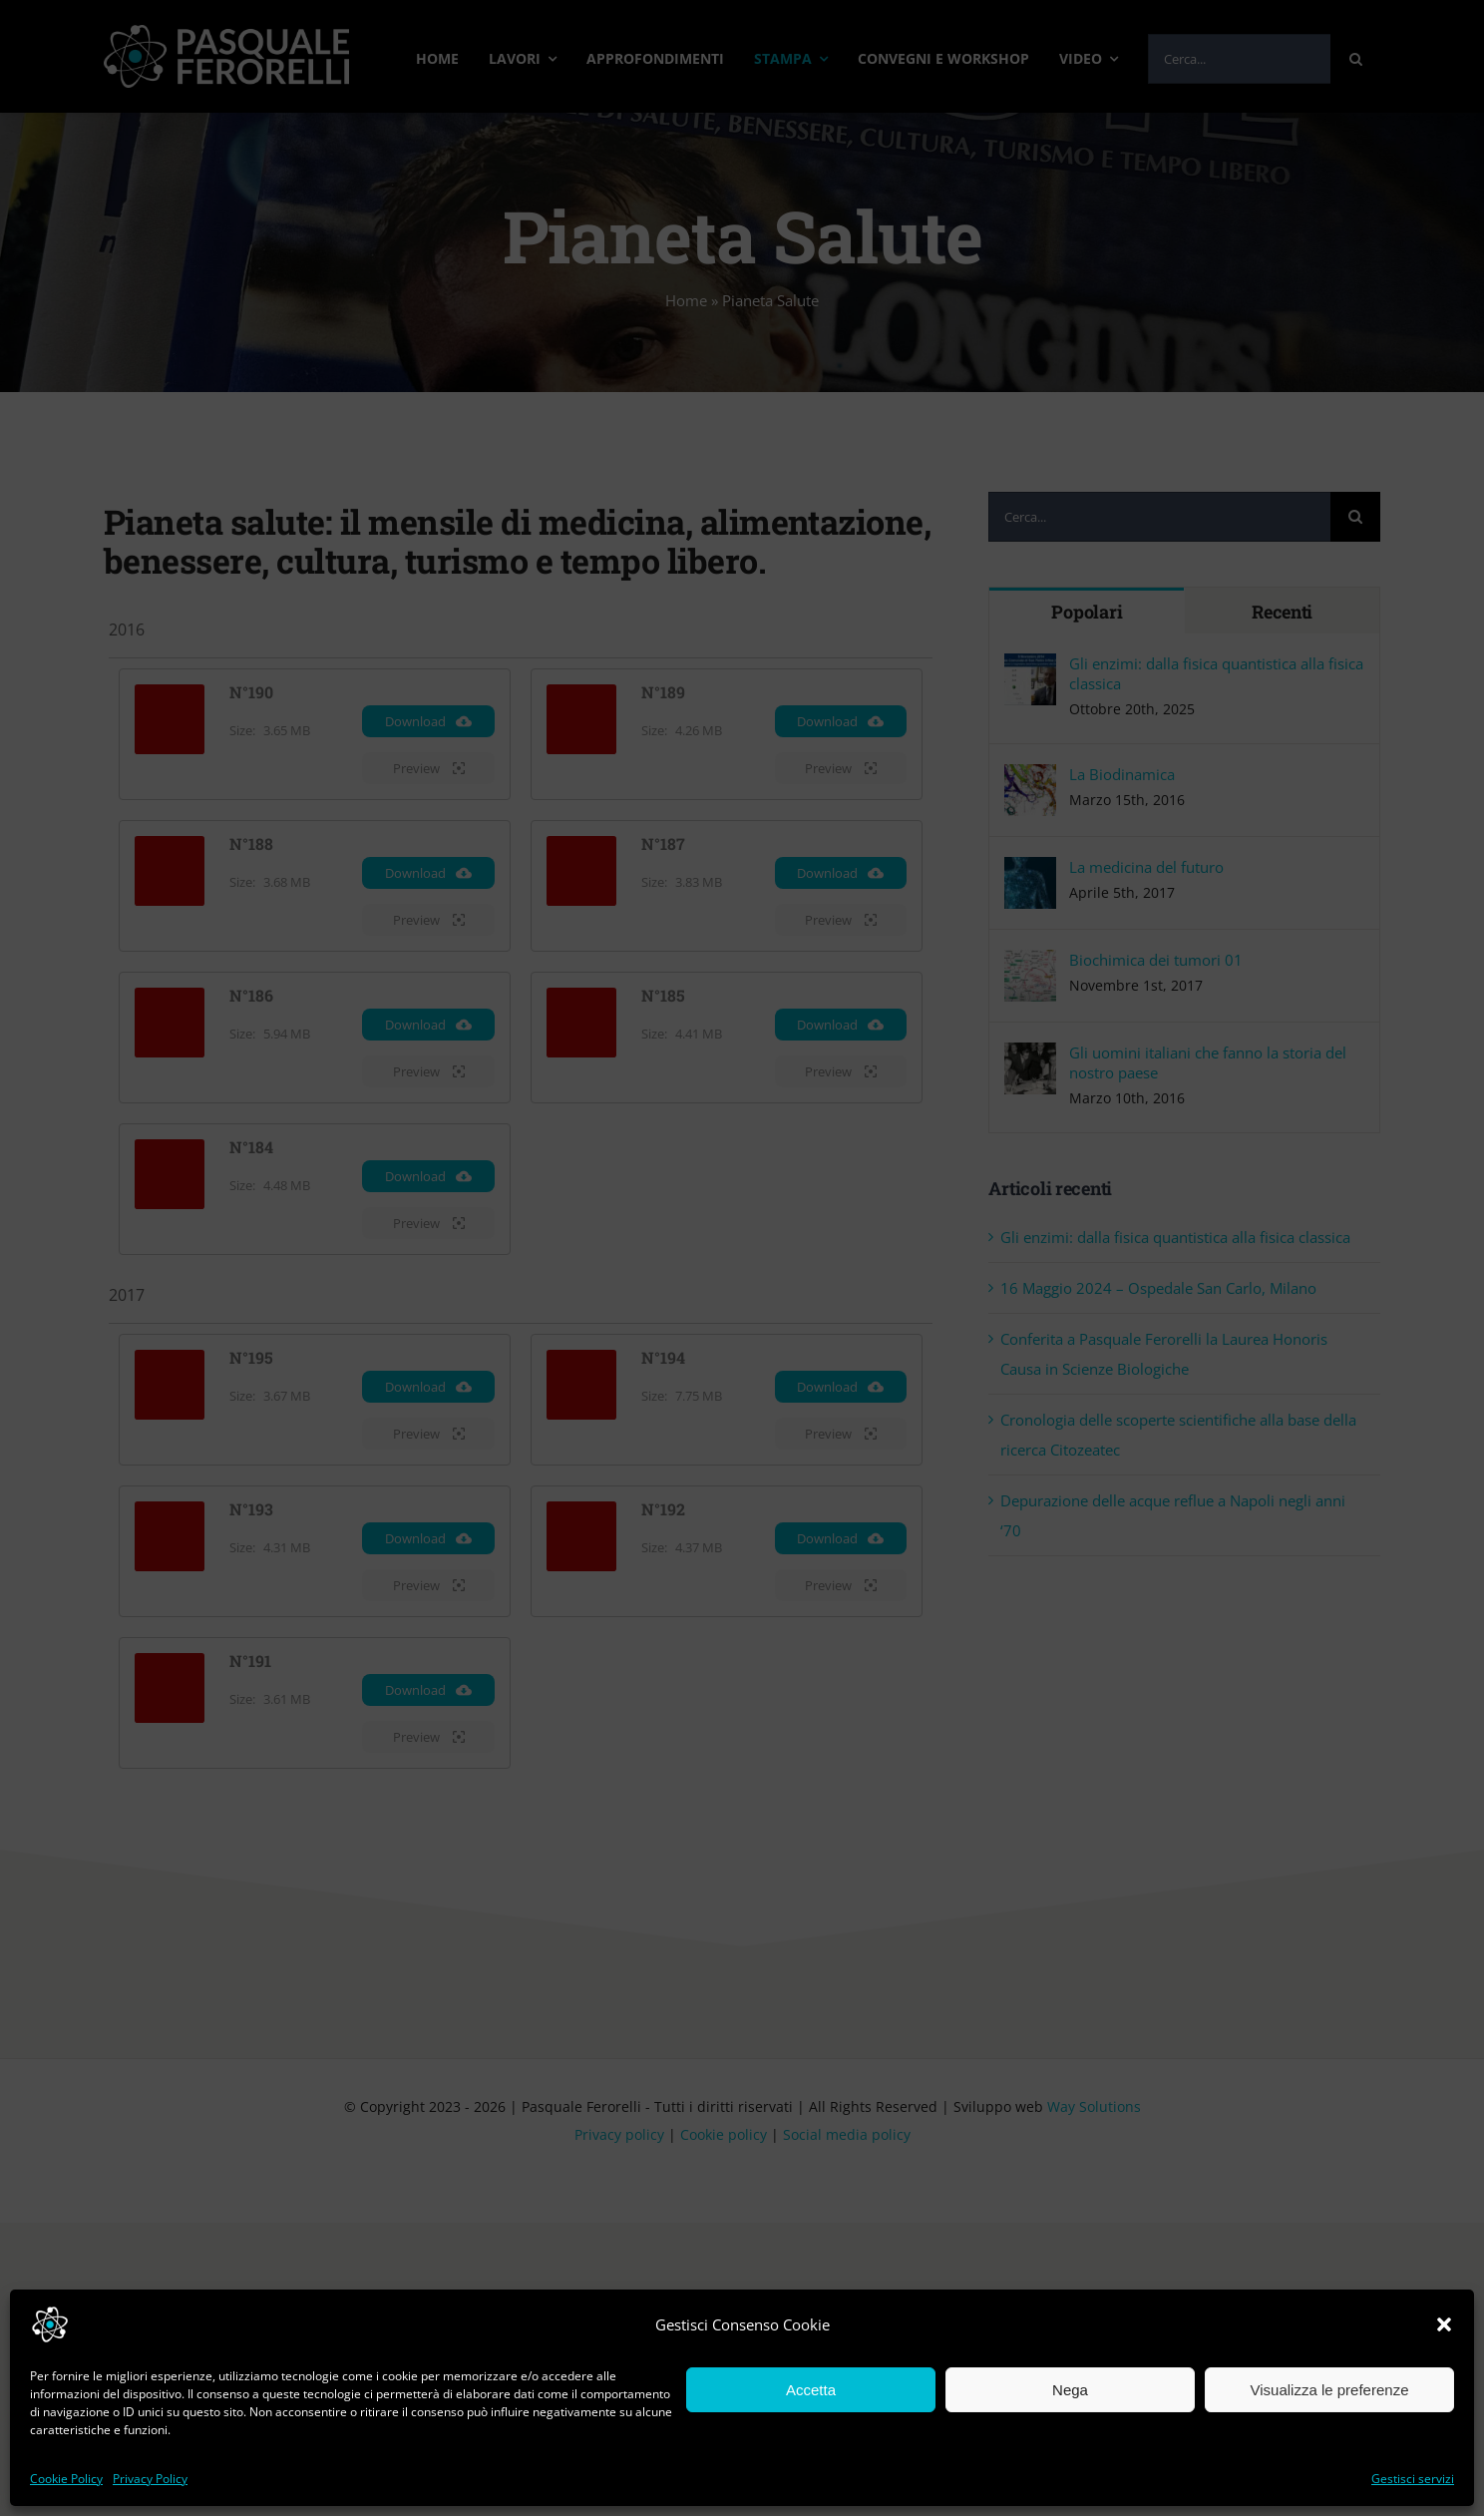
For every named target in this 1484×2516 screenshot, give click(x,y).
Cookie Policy (66, 2478)
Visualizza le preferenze (1330, 2389)
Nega (1070, 2389)
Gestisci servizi (1412, 2478)
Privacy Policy (150, 2478)
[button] (1444, 2324)
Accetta (811, 2389)
